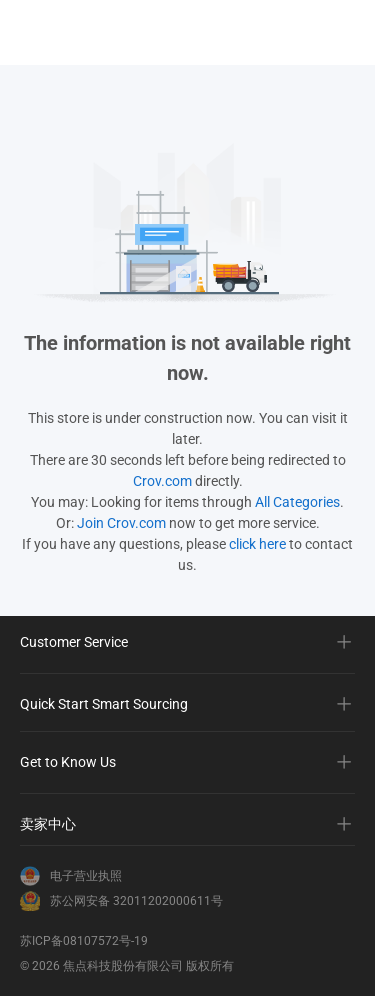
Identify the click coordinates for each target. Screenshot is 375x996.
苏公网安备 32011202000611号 (136, 901)
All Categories (297, 502)
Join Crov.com (121, 523)
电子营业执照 (86, 876)
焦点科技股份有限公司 (123, 966)
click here (257, 544)
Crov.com (162, 481)
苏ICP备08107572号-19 (84, 941)
